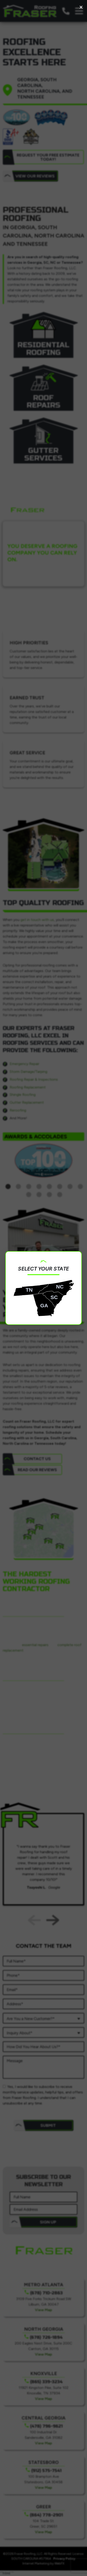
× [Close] (81, 7)
